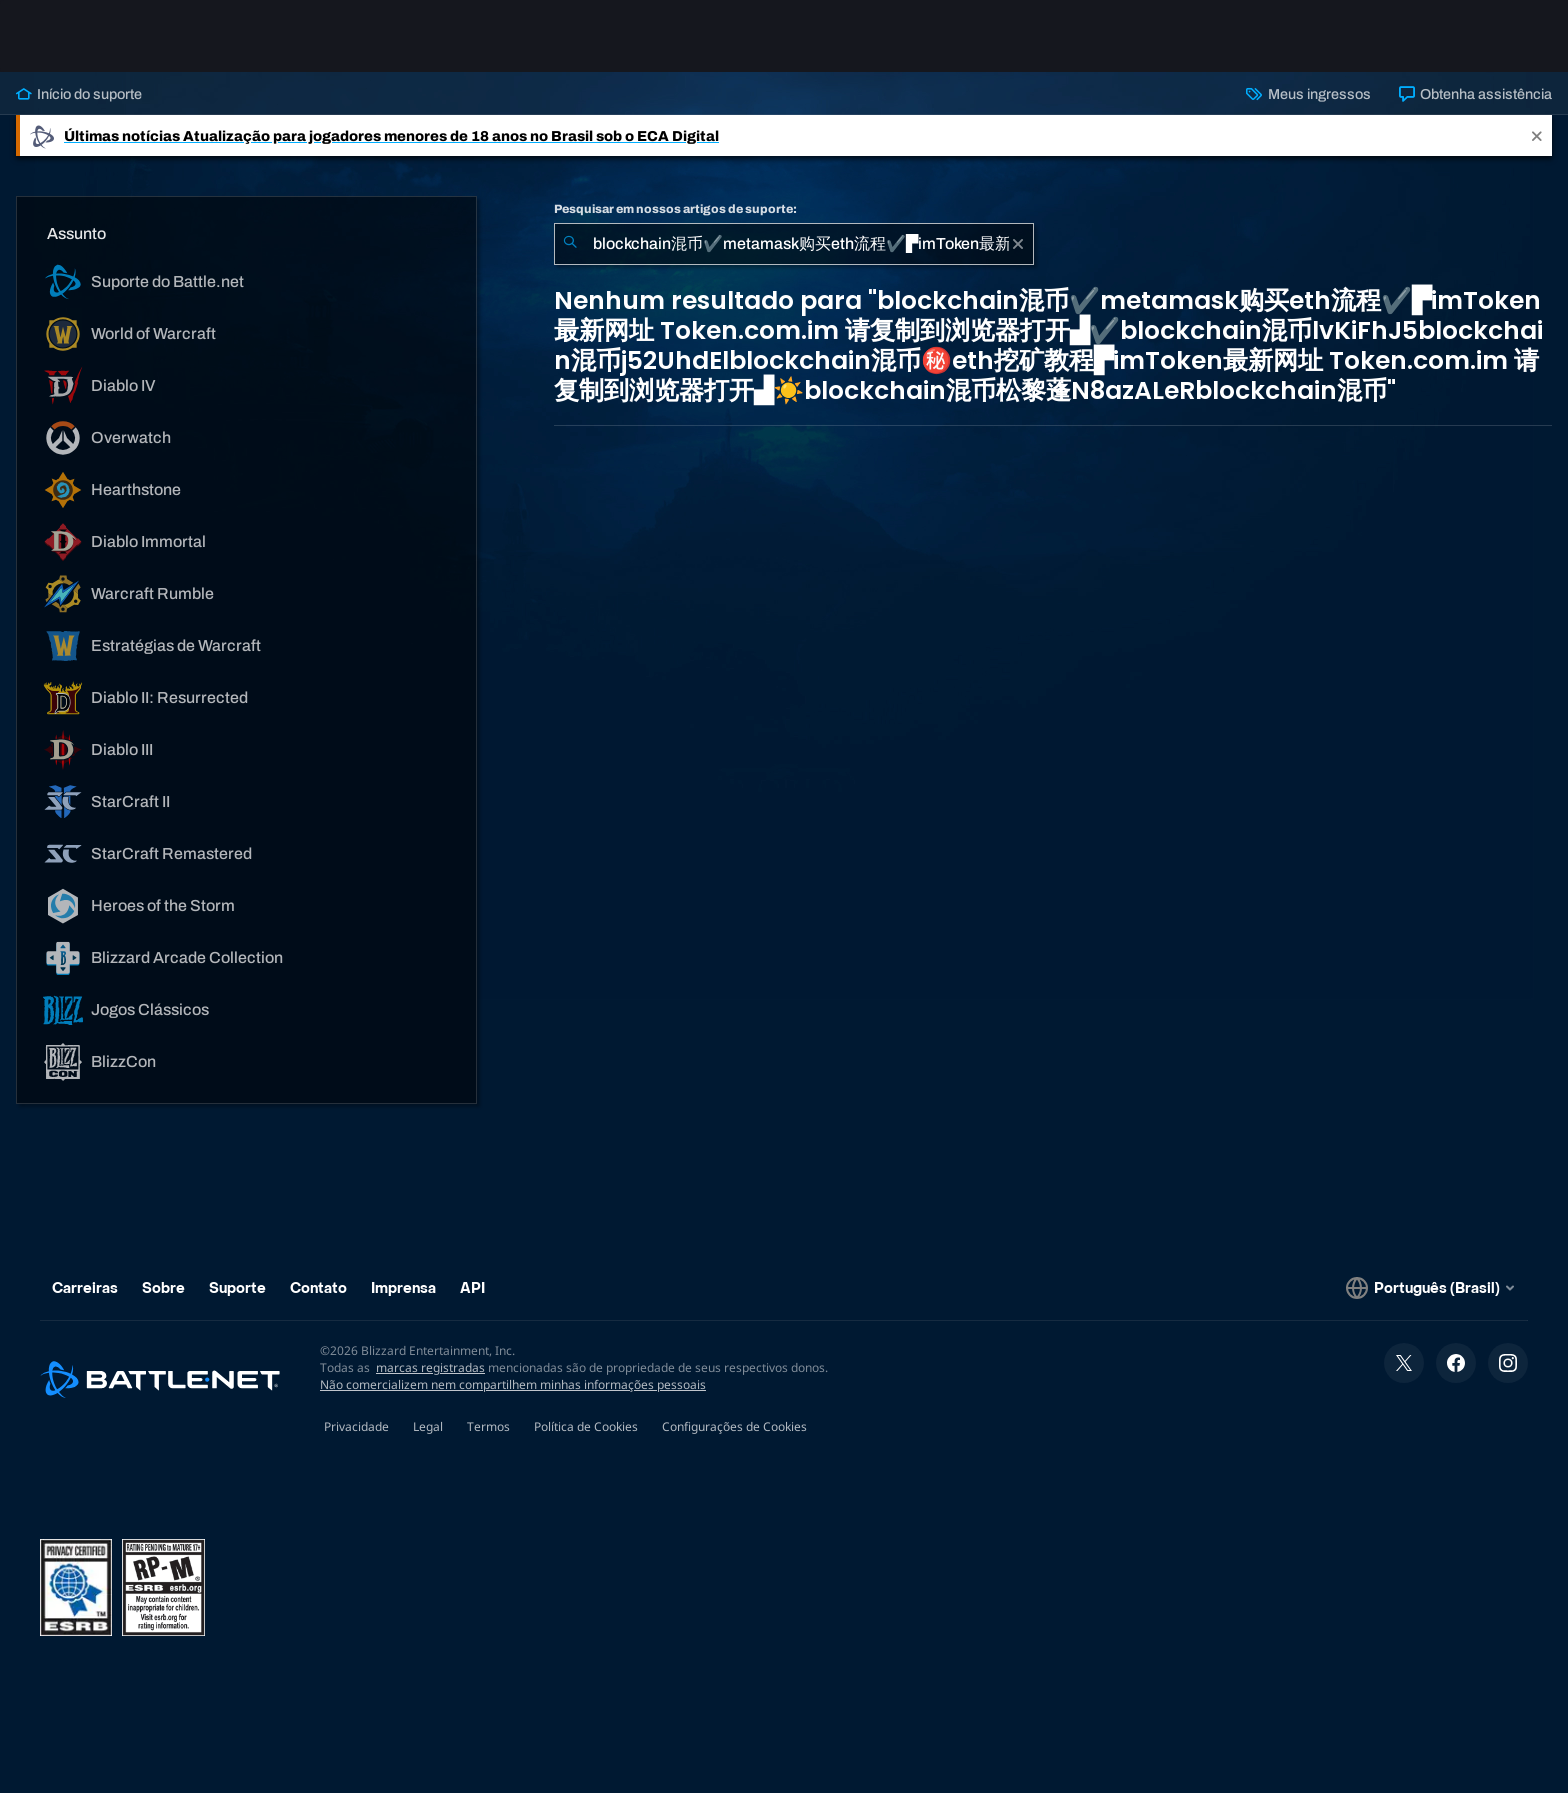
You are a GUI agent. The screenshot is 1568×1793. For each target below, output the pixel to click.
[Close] (1537, 135)
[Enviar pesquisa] (570, 244)
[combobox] (794, 244)
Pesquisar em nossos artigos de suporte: (675, 209)
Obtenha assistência (1475, 94)
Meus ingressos (1308, 94)
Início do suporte (79, 94)
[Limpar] (1018, 244)
